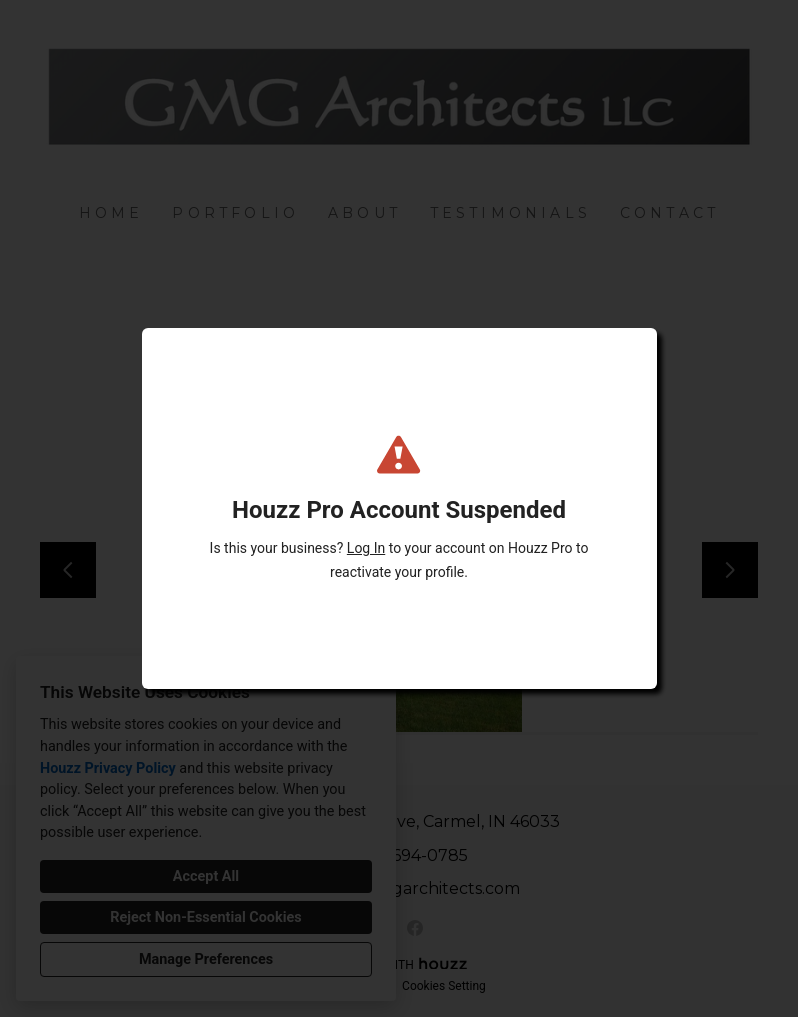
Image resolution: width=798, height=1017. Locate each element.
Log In (366, 548)
